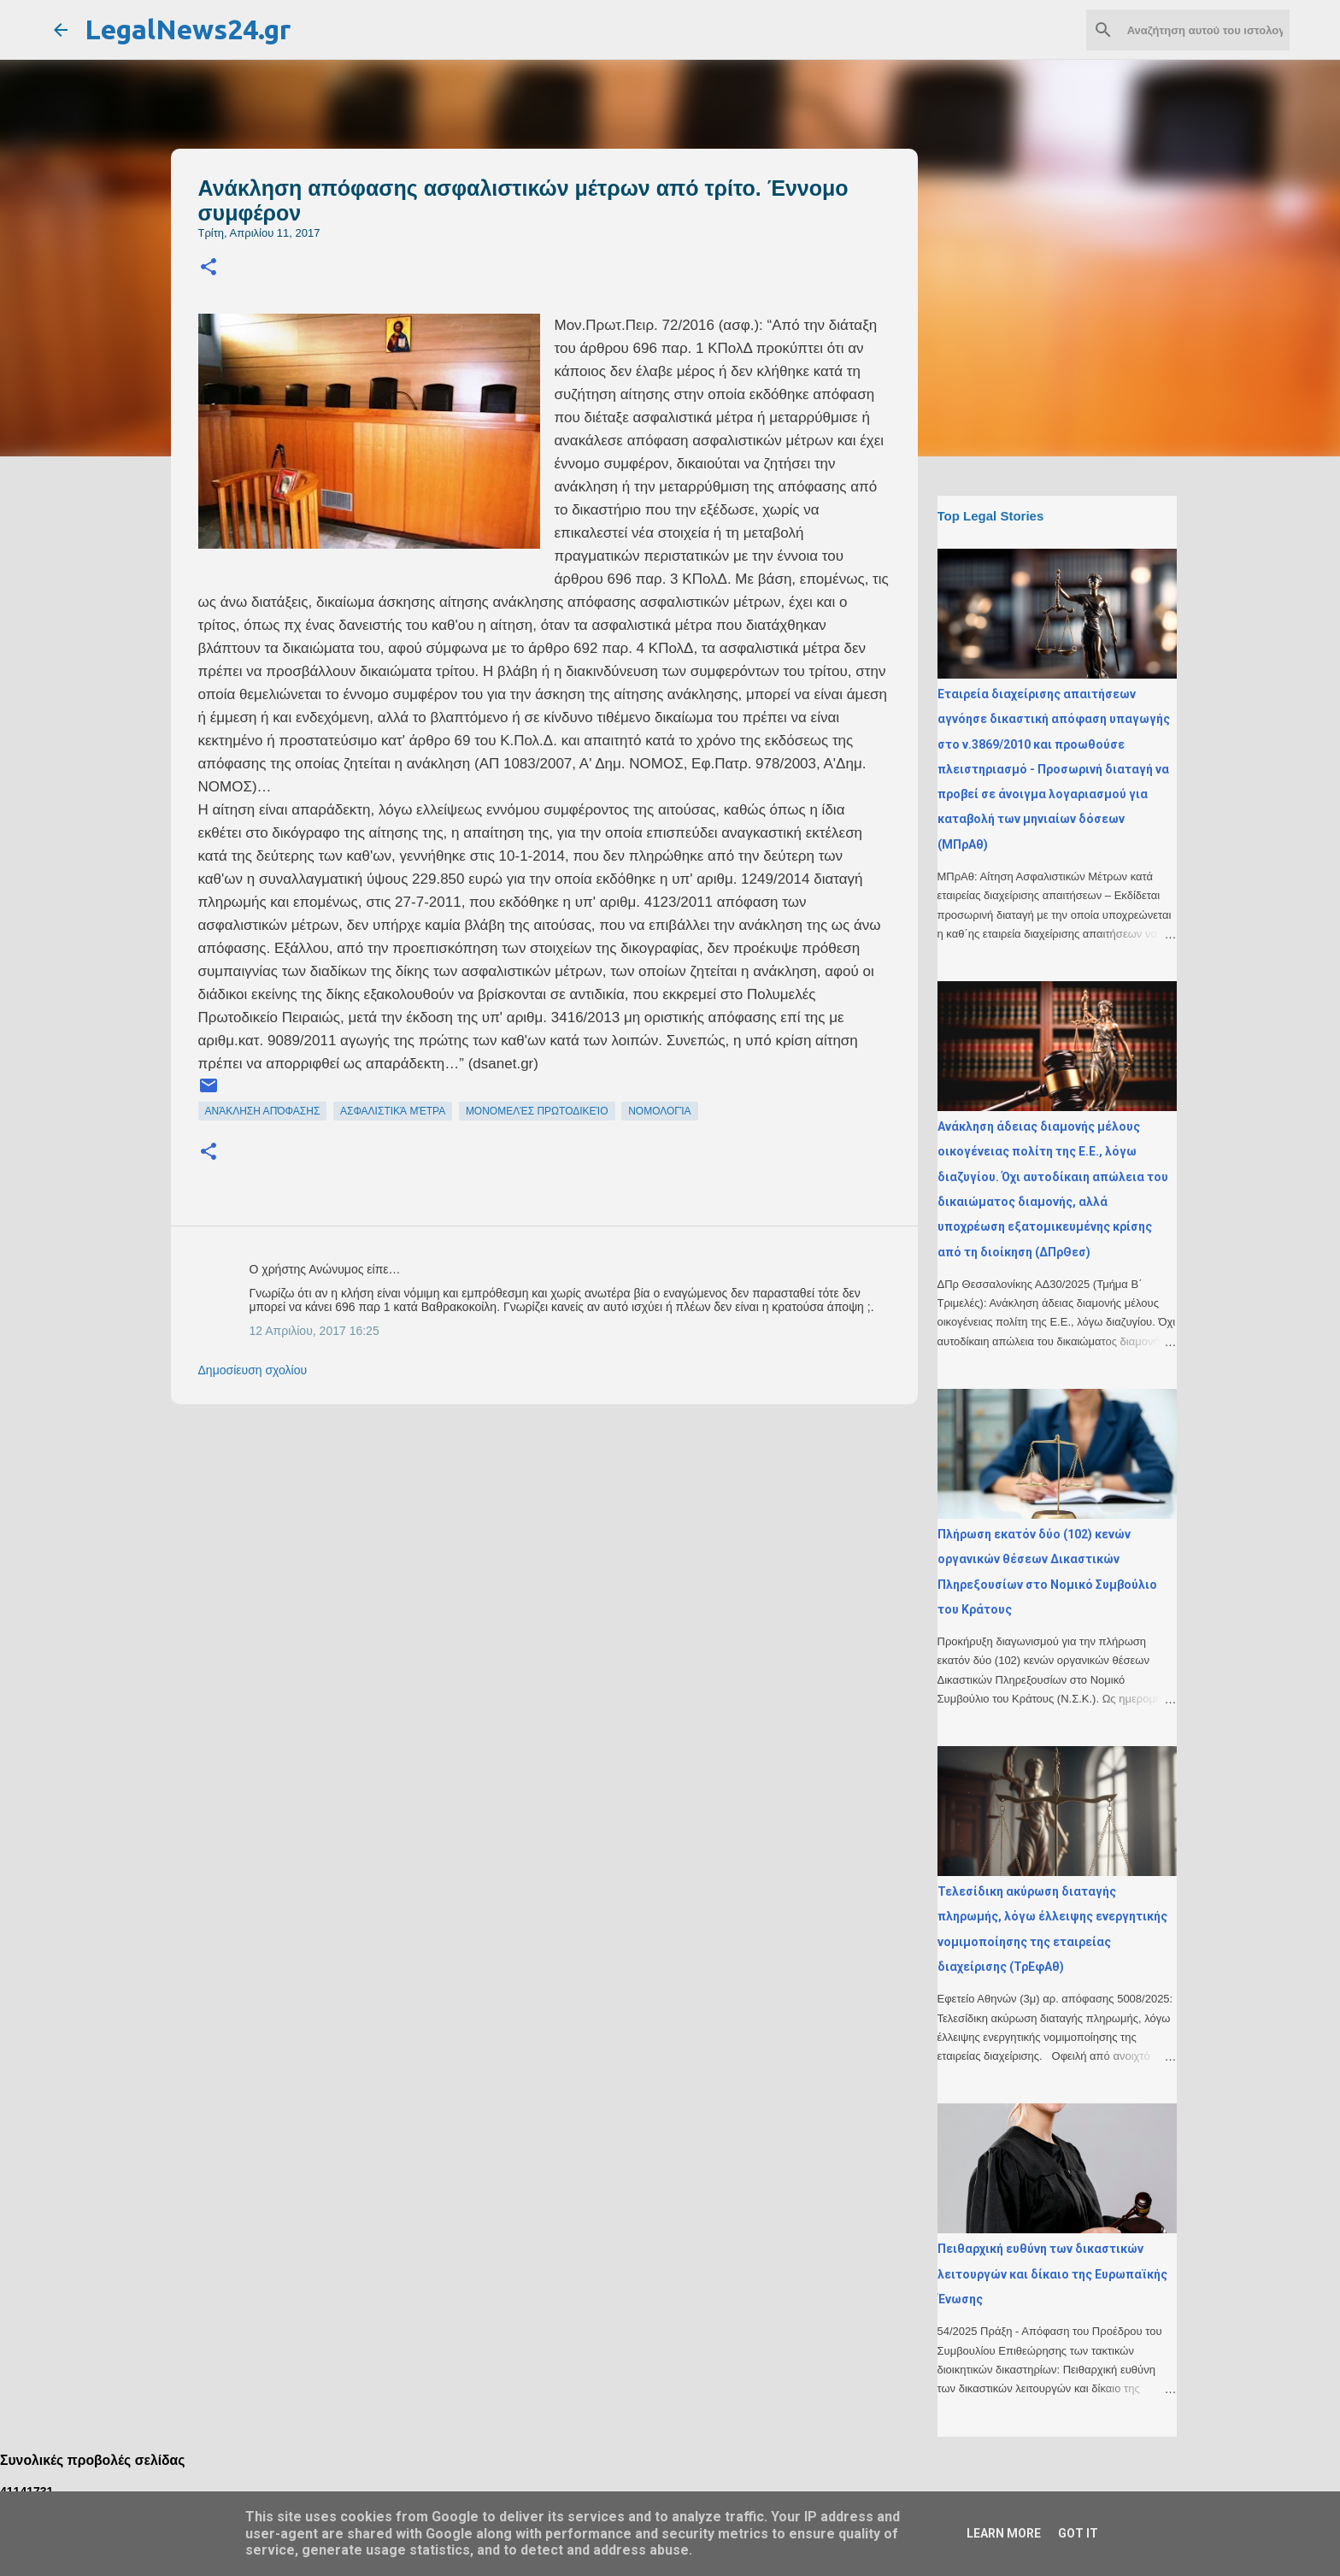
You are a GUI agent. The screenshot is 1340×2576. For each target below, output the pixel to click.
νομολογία (659, 1111)
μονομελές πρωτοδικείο (537, 1111)
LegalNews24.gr (188, 29)
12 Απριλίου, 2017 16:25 (314, 1331)
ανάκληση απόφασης (262, 1111)
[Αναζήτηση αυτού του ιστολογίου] (1200, 29)
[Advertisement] (578, 1537)
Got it (1078, 2533)
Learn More (1004, 2533)
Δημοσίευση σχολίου (253, 1370)
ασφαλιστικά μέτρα (392, 1111)
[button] (208, 267)
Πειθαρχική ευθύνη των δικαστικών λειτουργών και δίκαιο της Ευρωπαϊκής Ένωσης (1052, 2274)
